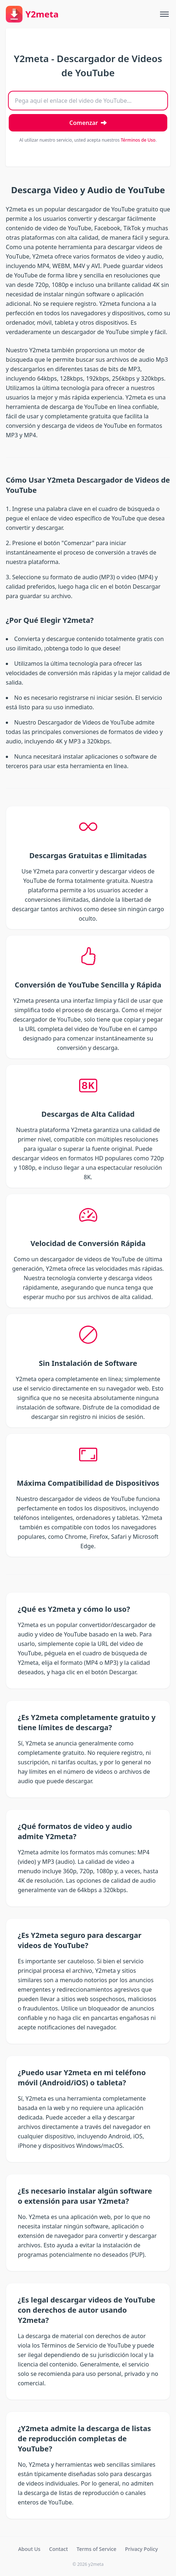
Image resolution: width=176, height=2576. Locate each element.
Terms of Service (96, 2548)
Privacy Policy (141, 2548)
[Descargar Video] (88, 122)
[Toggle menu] (164, 14)
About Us (29, 2548)
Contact (58, 2548)
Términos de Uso (138, 140)
